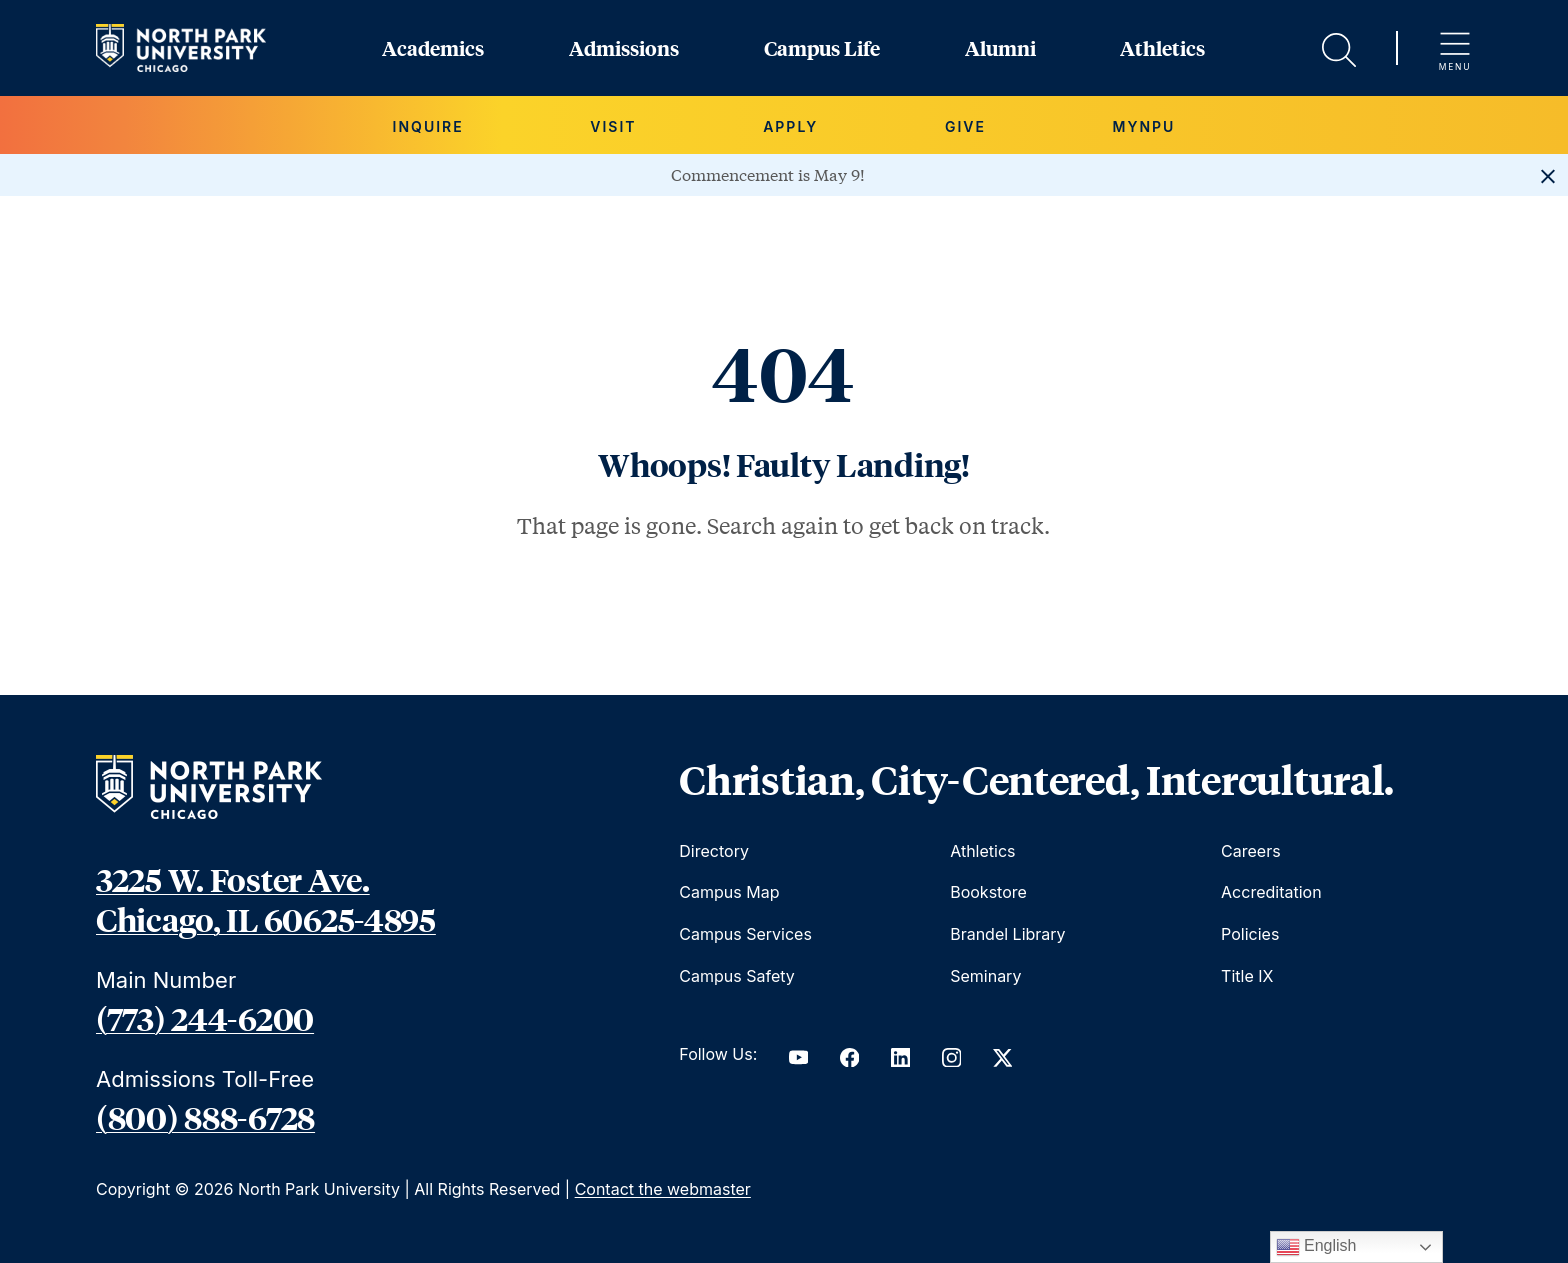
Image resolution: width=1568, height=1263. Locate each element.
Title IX (1247, 976)
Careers (1251, 851)
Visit (613, 126)
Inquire (428, 126)
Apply (790, 126)
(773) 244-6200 (205, 1018)
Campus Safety (736, 976)
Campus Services (745, 934)
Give (965, 126)
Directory (714, 851)
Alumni (1000, 48)
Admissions (624, 48)
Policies (1250, 934)
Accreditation (1271, 892)
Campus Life (822, 48)
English (1316, 1247)
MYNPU (1144, 126)
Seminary (985, 976)
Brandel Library (1007, 934)
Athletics (1162, 48)
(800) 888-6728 (205, 1117)
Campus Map (729, 892)
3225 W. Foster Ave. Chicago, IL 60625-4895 (266, 899)
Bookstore (988, 892)
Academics (433, 48)
